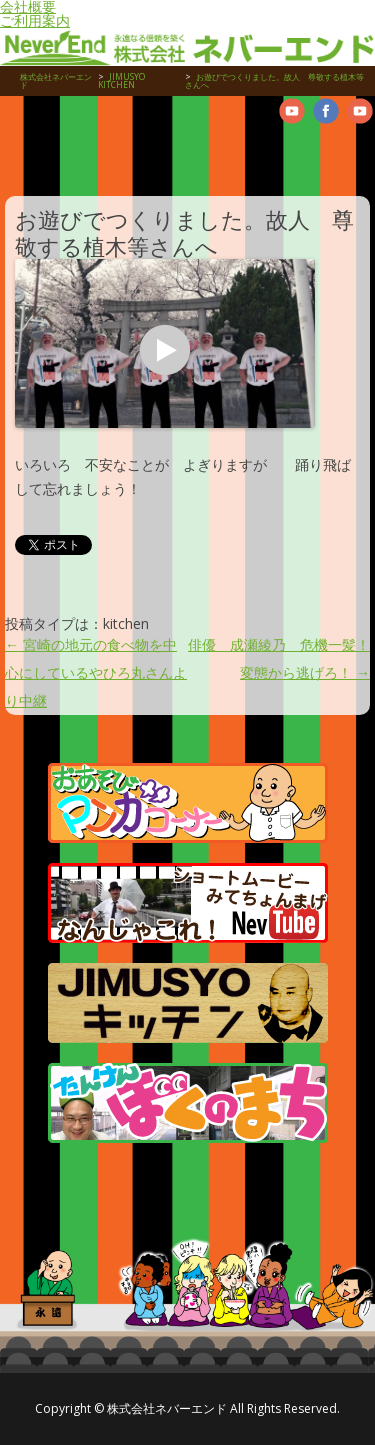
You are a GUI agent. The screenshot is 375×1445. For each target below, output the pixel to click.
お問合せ (330, 148)
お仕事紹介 (210, 148)
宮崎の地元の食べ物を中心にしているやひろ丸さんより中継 (96, 672)
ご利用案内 (35, 20)
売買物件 (150, 148)
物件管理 (30, 148)
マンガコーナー (188, 803)
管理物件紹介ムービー (270, 148)
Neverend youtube (292, 111)
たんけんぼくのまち (188, 1103)
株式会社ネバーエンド (56, 80)
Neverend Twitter (360, 111)
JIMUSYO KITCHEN (188, 1003)
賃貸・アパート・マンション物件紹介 (90, 148)
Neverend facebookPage (326, 111)
